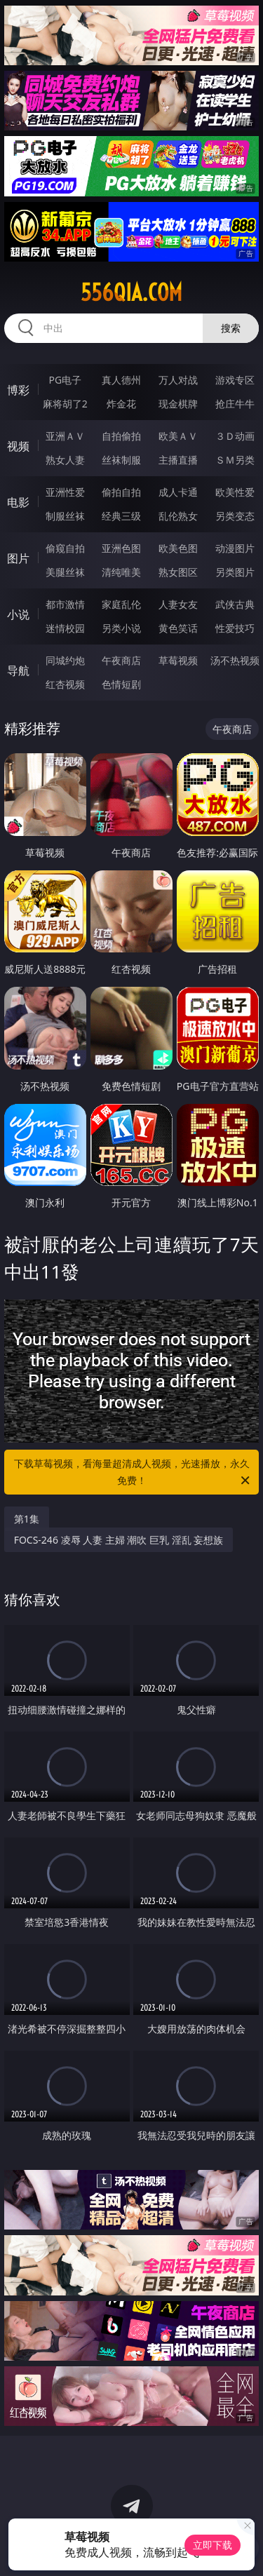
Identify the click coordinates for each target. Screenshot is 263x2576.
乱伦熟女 (178, 515)
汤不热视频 (234, 660)
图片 (18, 558)
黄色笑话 (178, 628)
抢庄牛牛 (235, 403)
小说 (18, 614)
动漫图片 (235, 548)
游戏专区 (235, 379)
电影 (18, 502)
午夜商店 (121, 660)
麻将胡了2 (65, 403)
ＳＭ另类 (235, 459)
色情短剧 (121, 684)
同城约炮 (65, 660)
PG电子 (64, 379)
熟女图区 (178, 572)
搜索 (231, 328)
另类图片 (235, 572)
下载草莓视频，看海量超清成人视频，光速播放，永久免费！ (133, 1473)
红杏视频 (65, 684)
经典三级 (121, 515)
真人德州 (121, 379)
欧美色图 (178, 548)
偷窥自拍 (65, 548)
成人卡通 (178, 492)
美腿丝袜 (65, 572)
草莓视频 (178, 660)
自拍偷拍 (121, 436)
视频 (18, 446)
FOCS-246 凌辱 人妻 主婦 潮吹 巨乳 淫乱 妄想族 (119, 1539)
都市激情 (65, 604)
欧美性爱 (235, 492)
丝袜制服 (121, 459)
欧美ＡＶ (178, 436)
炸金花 (121, 403)
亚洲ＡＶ (65, 436)
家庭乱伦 (121, 604)
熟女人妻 (65, 459)
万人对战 (178, 379)
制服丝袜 (65, 515)
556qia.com (131, 292)
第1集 (26, 1518)
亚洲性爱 (65, 492)
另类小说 (121, 628)
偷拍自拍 (121, 492)
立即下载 (212, 2544)
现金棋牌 (178, 403)
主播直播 (178, 459)
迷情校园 (65, 628)
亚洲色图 (121, 548)
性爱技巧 (235, 628)
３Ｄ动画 (235, 436)
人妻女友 (178, 604)
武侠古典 (235, 604)
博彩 (18, 390)
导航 (18, 670)
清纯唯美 (121, 572)
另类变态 (235, 515)
